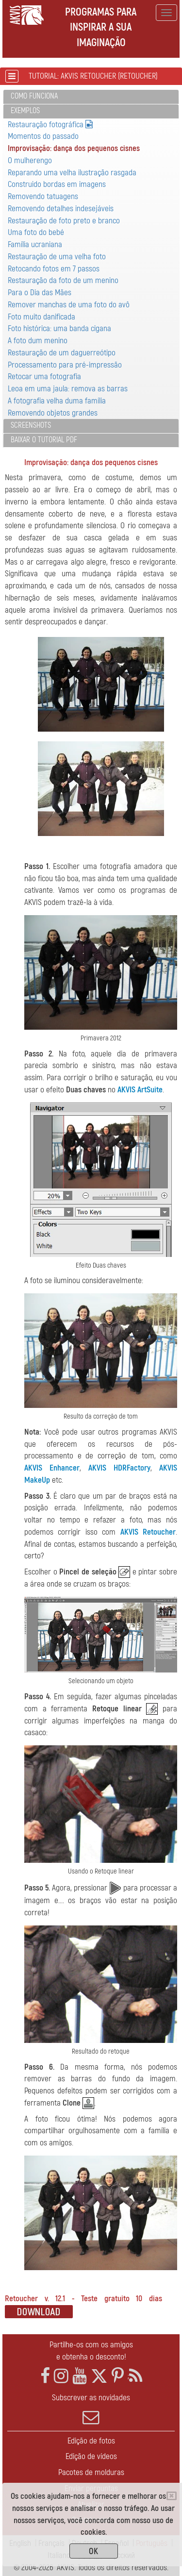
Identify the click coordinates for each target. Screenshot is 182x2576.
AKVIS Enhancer (52, 1468)
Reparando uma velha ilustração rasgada (72, 172)
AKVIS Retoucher (148, 1532)
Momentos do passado (43, 136)
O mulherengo (30, 160)
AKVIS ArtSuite (140, 1090)
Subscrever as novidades (91, 2408)
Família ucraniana (35, 244)
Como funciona (34, 96)
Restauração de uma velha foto (57, 256)
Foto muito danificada (41, 317)
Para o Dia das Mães (39, 292)
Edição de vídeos (91, 2456)
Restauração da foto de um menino (63, 280)
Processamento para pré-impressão (65, 365)
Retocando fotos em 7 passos (53, 269)
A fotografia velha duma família (57, 401)
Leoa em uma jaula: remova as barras (68, 389)
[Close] (171, 2496)
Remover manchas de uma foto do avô (69, 305)
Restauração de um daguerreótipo (62, 353)
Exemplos (25, 111)
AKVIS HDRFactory (119, 1468)
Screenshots (31, 425)
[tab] (91, 97)
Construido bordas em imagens (57, 184)
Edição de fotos (91, 2441)
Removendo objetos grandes (53, 413)
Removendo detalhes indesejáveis (61, 208)
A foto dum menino (37, 340)
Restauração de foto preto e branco (64, 221)
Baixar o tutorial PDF (44, 440)
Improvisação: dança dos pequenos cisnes (74, 148)
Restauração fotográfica (50, 124)
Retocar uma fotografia (44, 376)
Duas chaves (86, 1090)
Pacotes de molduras (91, 2472)
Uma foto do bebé (36, 232)
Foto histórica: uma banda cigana (59, 328)
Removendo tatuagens (43, 196)
